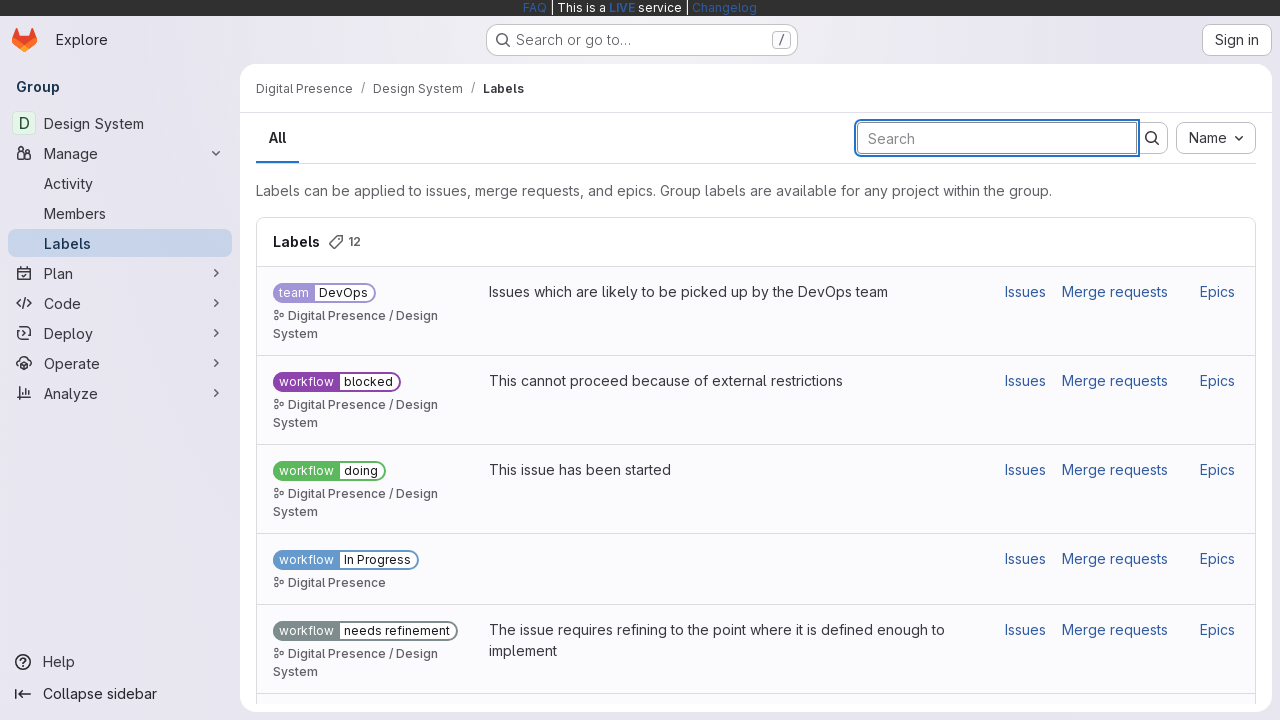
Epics (1217, 291)
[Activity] (120, 183)
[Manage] (120, 153)
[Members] (120, 213)
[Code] (120, 303)
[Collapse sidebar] (120, 694)
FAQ (535, 7)
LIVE (622, 7)
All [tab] (277, 137)
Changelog (724, 7)
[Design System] (120, 123)
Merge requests (1115, 291)
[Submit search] (1152, 138)
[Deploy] (120, 333)
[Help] (120, 662)
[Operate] (120, 363)
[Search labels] (997, 138)
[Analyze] (120, 393)
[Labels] (120, 243)
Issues (1025, 291)
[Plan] (120, 273)
